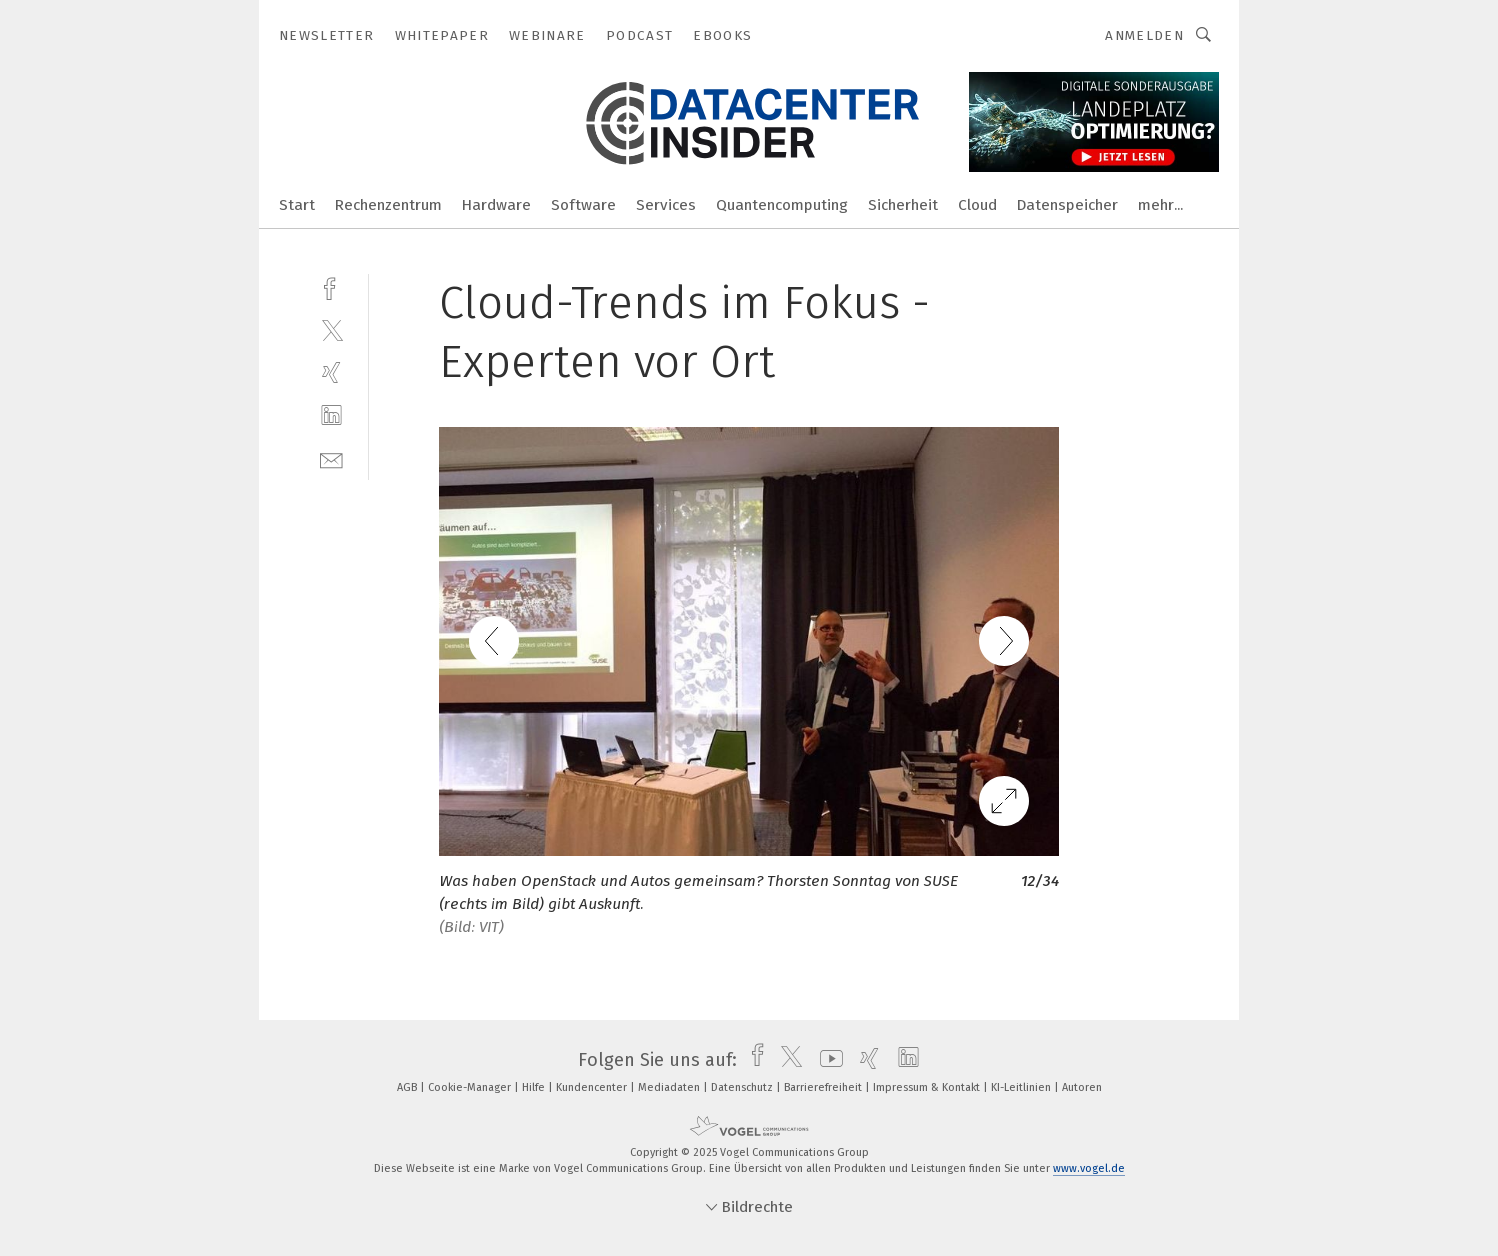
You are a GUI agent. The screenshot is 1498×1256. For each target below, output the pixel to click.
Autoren (1082, 1087)
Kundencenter (593, 1087)
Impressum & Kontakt (928, 1087)
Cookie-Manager (471, 1087)
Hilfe (535, 1087)
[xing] (331, 372)
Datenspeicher (1067, 205)
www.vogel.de (1089, 1168)
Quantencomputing (782, 205)
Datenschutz (743, 1087)
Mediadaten (670, 1087)
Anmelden (1144, 35)
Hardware (496, 205)
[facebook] (331, 286)
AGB (408, 1087)
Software (583, 205)
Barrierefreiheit (824, 1087)
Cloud (977, 205)
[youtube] (826, 1060)
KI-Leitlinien (1022, 1087)
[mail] (331, 458)
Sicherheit (903, 205)
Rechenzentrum (388, 205)
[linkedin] (331, 415)
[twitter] (331, 329)
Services (666, 205)
